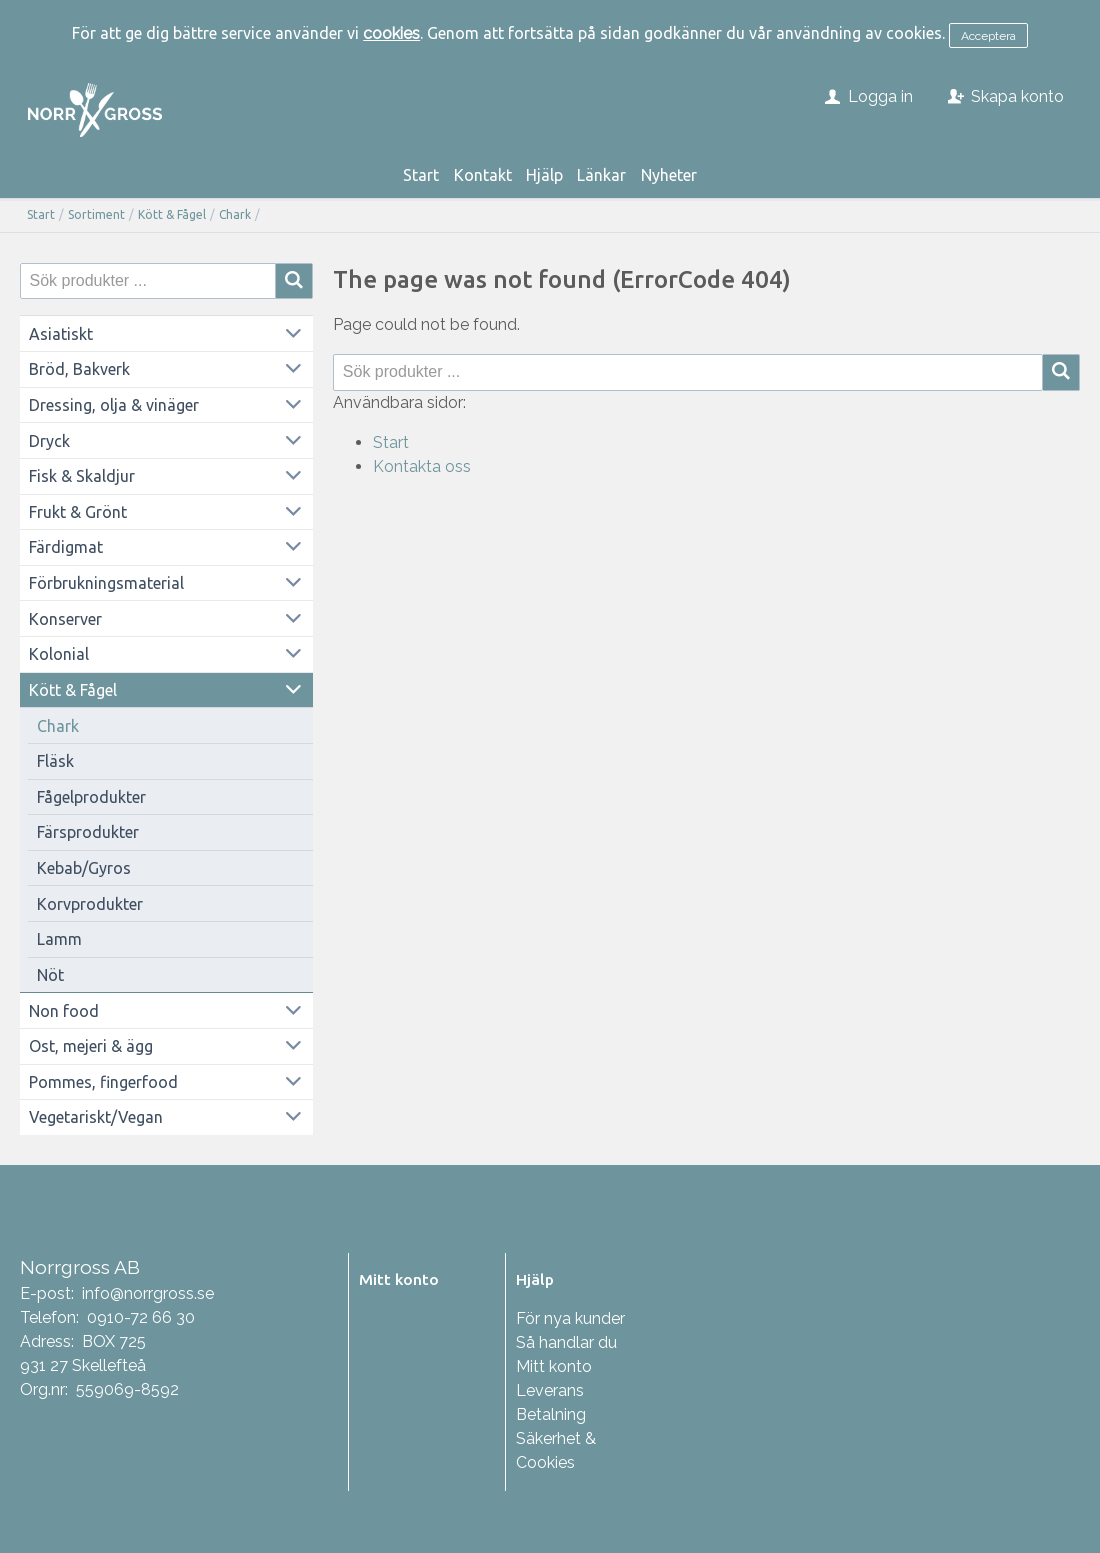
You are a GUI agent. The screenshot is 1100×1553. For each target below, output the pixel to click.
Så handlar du (566, 1342)
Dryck (49, 441)
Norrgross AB (80, 1267)
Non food (64, 1011)
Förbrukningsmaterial (106, 583)
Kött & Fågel (172, 214)
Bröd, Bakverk (79, 369)
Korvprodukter (90, 904)
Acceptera (988, 36)
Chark (235, 214)
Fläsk (55, 761)
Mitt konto (554, 1366)
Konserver (65, 619)
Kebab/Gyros (84, 868)
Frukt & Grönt (78, 512)
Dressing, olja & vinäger (114, 405)
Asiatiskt (61, 334)
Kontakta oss (422, 466)
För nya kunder (570, 1318)
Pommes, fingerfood (103, 1082)
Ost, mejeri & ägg (91, 1046)
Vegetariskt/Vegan (96, 1117)
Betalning (551, 1414)
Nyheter (669, 175)
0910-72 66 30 (141, 1317)
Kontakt (483, 175)
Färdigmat (66, 547)
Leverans (550, 1390)
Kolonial (59, 654)
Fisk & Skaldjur (82, 476)
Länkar (601, 175)
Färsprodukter (88, 832)
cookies (391, 33)
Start (421, 175)
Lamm (59, 939)
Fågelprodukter (91, 797)
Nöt (50, 975)
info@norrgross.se (148, 1293)
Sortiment (96, 214)
